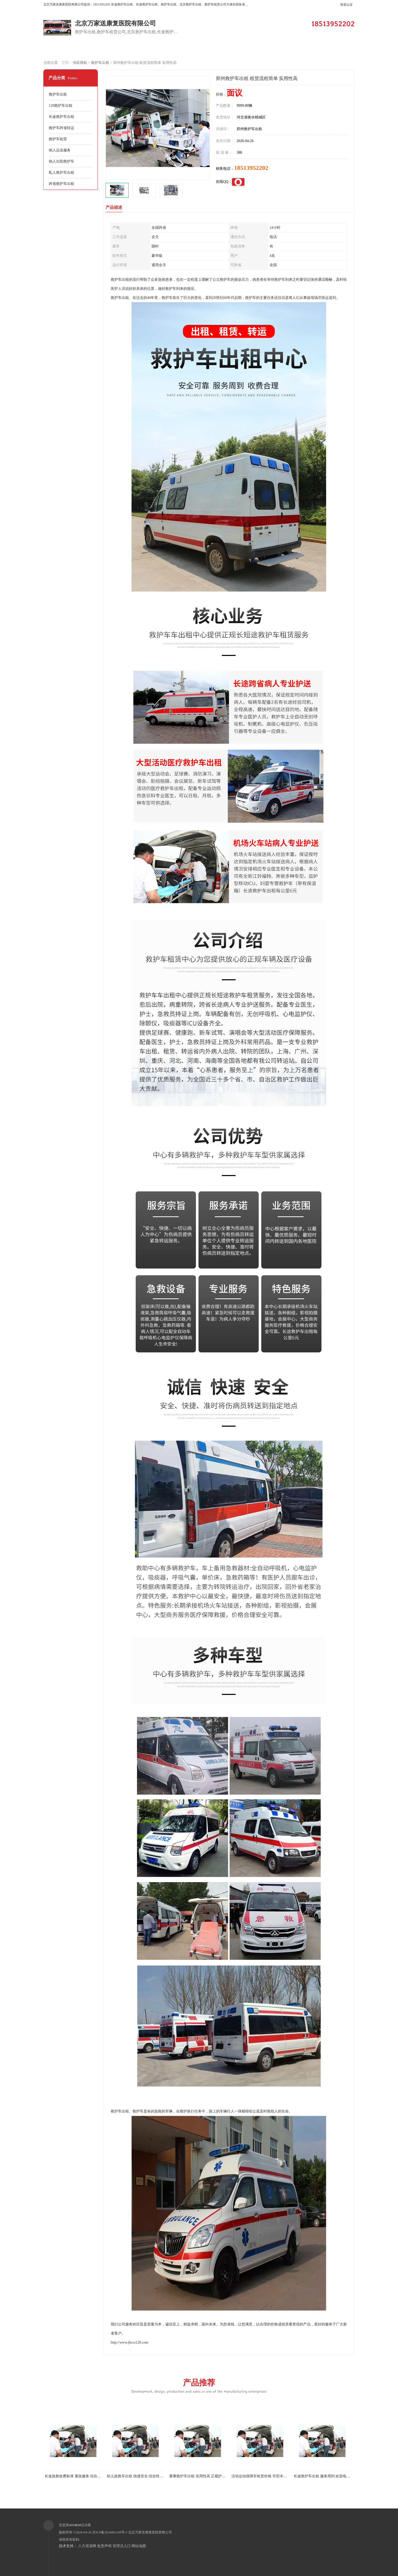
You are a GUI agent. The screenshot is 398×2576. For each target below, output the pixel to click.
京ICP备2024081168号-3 (109, 2532)
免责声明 (104, 2546)
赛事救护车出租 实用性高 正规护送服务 (201, 2476)
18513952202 (251, 167)
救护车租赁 (58, 139)
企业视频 (153, 50)
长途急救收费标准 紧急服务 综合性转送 (76, 2476)
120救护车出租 (60, 106)
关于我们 (242, 50)
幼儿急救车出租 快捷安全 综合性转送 (137, 2476)
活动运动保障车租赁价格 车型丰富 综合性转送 (268, 2476)
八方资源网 (87, 2546)
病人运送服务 (60, 150)
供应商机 (109, 50)
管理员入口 (122, 2546)
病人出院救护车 (61, 161)
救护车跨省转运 (61, 128)
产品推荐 (199, 2385)
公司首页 (65, 50)
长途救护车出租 (61, 117)
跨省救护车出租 (61, 184)
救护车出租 (100, 63)
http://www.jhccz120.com (129, 2342)
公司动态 (286, 50)
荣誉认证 (330, 50)
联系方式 (65, 63)
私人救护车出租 (61, 173)
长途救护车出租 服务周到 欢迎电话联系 (325, 2476)
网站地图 (139, 2546)
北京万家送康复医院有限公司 (150, 2532)
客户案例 (197, 50)
